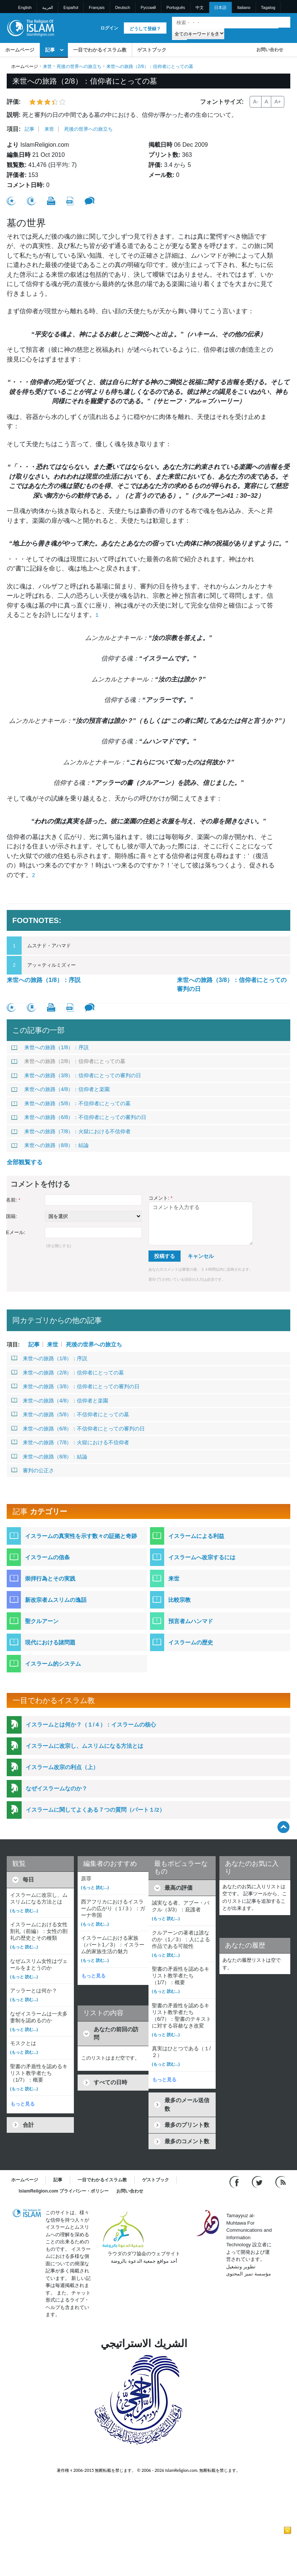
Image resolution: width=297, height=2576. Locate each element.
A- (255, 102)
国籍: (11, 1216)
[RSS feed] (280, 2182)
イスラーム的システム (53, 1663)
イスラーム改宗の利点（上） (62, 1767)
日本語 (220, 7)
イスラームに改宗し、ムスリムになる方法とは (84, 1746)
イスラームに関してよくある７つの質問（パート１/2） (95, 1809)
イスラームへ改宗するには (201, 1557)
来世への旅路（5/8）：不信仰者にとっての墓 (71, 1103)
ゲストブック (151, 50)
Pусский (148, 7)
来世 (47, 66)
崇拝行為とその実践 (50, 1578)
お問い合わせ (269, 49)
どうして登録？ (145, 28)
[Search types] (198, 33)
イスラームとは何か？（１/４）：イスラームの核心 (91, 1724)
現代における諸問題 (50, 1642)
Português (175, 7)
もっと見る (22, 2104)
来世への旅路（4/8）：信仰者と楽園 (60, 1089)
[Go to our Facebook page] (235, 2182)
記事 (50, 50)
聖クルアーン (42, 1621)
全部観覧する (25, 1162)
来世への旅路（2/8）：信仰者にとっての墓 (68, 1061)
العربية (47, 7)
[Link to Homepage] (30, 27)
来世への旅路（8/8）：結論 (50, 1145)
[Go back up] (283, 1827)
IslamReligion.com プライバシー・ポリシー (64, 2191)
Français (96, 7)
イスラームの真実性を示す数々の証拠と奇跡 (81, 1536)
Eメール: (15, 1232)
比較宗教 (179, 1600)
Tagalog (268, 7)
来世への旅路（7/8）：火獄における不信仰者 (71, 1131)
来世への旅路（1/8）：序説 (44, 980)
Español (70, 7)
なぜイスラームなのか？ (56, 1788)
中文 (200, 7)
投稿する (164, 1256)
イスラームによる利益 (196, 1536)
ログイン (109, 28)
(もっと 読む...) (24, 1910)
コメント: (160, 1198)
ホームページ (19, 50)
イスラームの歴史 (190, 1642)
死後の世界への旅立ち (79, 66)
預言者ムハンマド (190, 1621)
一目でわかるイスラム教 (99, 50)
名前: (13, 1200)
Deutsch (122, 7)
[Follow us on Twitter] (258, 2182)
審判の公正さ (32, 1470)
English (25, 7)
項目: (14, 129)
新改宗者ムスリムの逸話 (56, 1600)
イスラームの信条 (47, 1557)
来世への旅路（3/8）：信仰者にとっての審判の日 (232, 984)
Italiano (243, 7)
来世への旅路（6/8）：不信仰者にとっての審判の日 (78, 1117)
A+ (277, 102)
